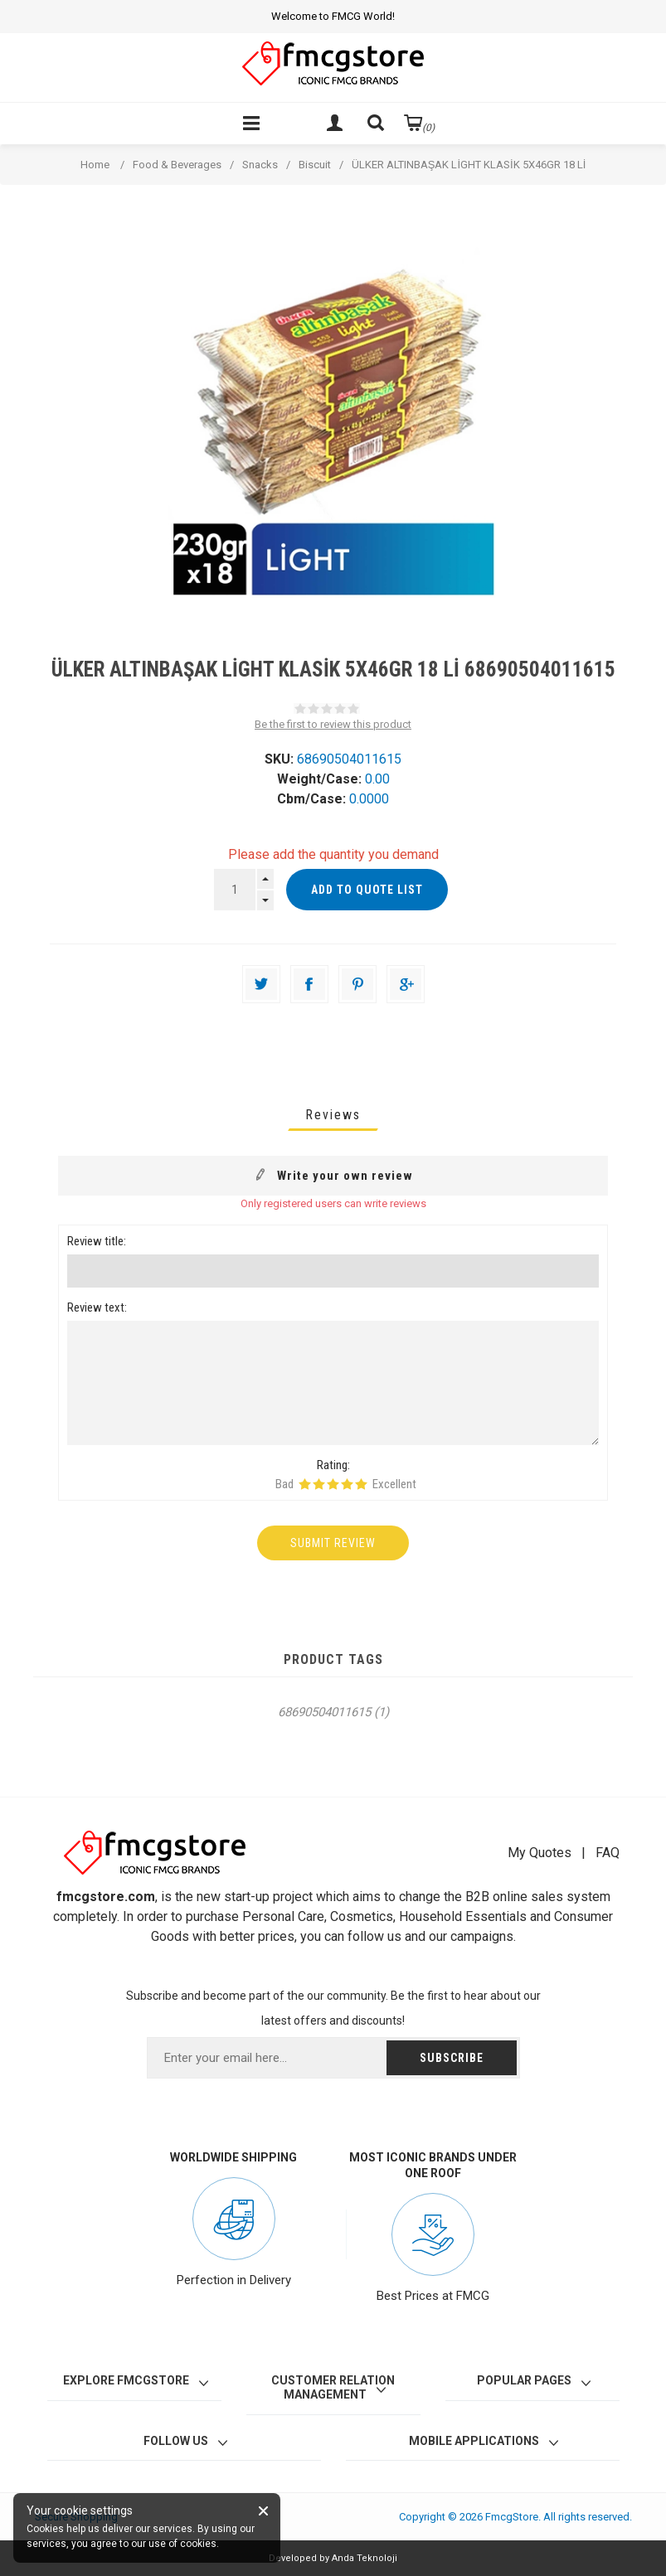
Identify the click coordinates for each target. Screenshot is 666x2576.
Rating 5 (361, 1484)
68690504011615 (324, 1712)
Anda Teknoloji (364, 2558)
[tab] (333, 1115)
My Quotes (539, 1852)
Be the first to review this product (333, 724)
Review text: (97, 1307)
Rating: (333, 1465)
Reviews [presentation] (333, 1115)
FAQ (608, 1852)
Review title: (96, 1241)
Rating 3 (333, 1484)
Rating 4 (347, 1484)
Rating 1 (305, 1484)
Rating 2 (319, 1484)
